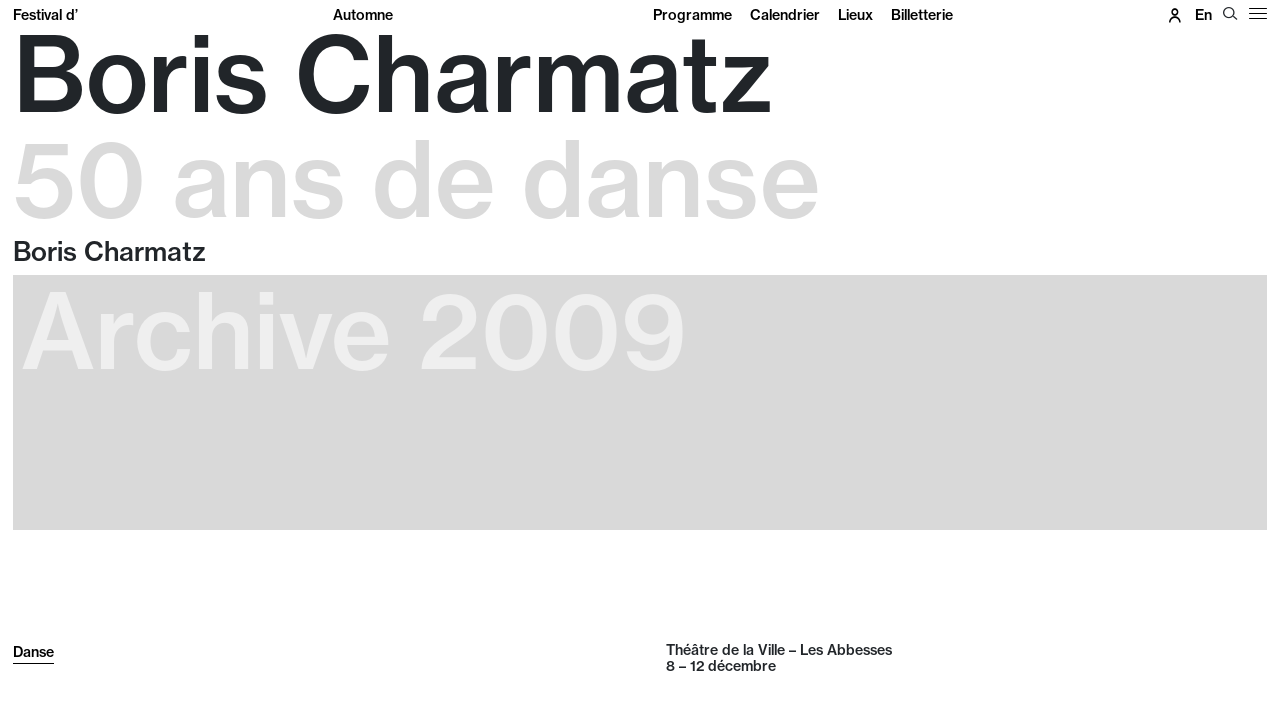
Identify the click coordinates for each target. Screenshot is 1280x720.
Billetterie (922, 15)
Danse (33, 652)
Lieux (855, 15)
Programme (692, 15)
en (1203, 15)
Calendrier (785, 15)
